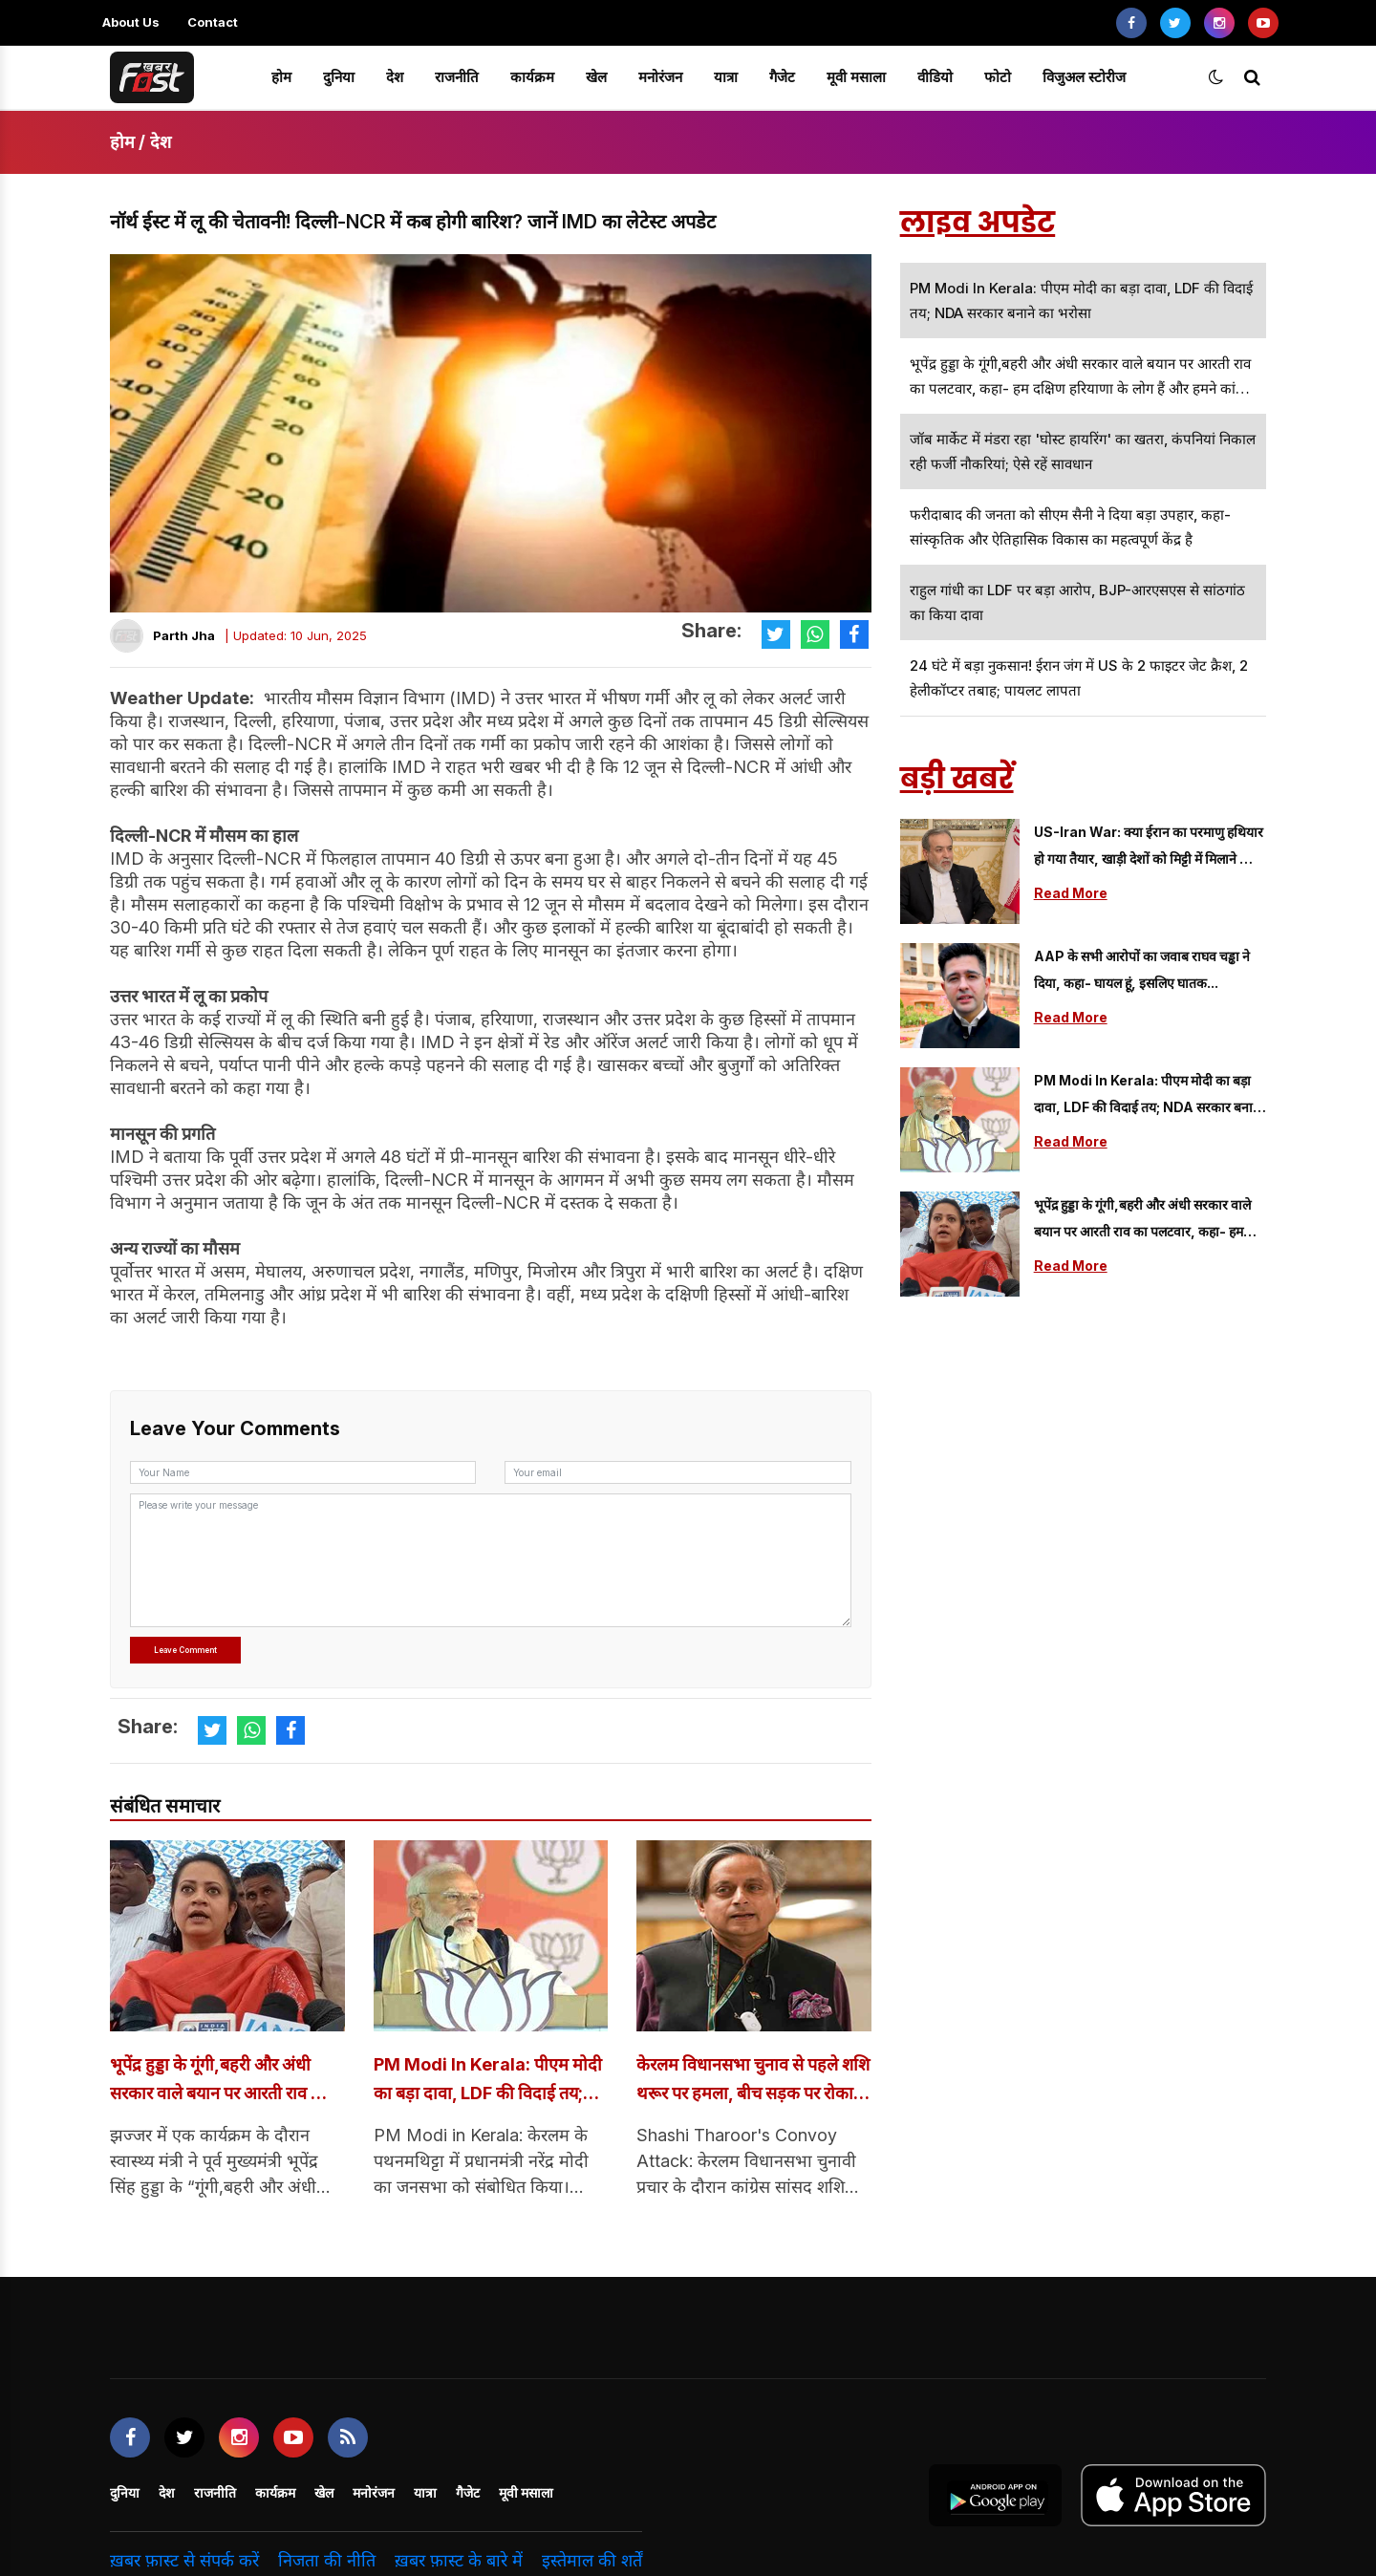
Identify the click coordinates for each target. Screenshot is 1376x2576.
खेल (596, 77)
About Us (131, 22)
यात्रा (726, 77)
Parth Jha (184, 635)
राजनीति (457, 77)
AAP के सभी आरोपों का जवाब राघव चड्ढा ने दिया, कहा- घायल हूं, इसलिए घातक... (1142, 969)
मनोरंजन (660, 77)
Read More (1070, 893)
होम (281, 77)
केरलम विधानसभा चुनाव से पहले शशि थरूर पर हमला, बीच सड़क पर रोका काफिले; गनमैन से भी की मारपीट (750, 2083)
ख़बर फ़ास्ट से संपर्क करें (184, 2563)
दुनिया (339, 77)
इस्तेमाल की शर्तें (592, 2563)
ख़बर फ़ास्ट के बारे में (459, 2563)
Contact (212, 22)
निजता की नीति (327, 2563)
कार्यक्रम (532, 77)
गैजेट (782, 77)
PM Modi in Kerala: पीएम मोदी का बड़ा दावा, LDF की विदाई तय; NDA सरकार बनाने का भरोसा (491, 2083)
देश (394, 77)
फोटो (997, 77)
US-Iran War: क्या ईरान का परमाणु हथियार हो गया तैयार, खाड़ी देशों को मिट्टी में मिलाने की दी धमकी (1148, 848)
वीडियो (935, 77)
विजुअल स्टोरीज (1084, 77)
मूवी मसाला (856, 77)
